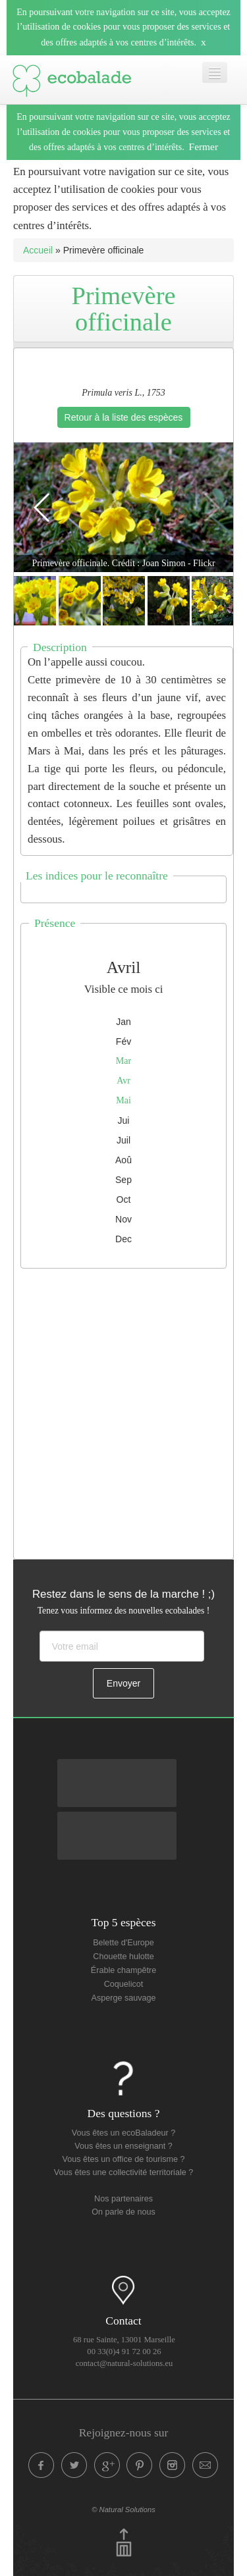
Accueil (38, 250)
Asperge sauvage (123, 1998)
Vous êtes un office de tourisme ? (124, 2159)
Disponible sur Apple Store (117, 1822)
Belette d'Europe (123, 1942)
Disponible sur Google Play (117, 1769)
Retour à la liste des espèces (124, 417)
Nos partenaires (123, 2198)
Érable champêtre (123, 1970)
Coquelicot (124, 1984)
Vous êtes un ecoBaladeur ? (124, 2133)
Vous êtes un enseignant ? (123, 2146)
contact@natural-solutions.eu (124, 2363)
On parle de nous (123, 2212)
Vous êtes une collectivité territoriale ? (123, 2172)
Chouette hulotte (123, 1956)
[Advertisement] (123, 1410)
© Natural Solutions (123, 2509)
